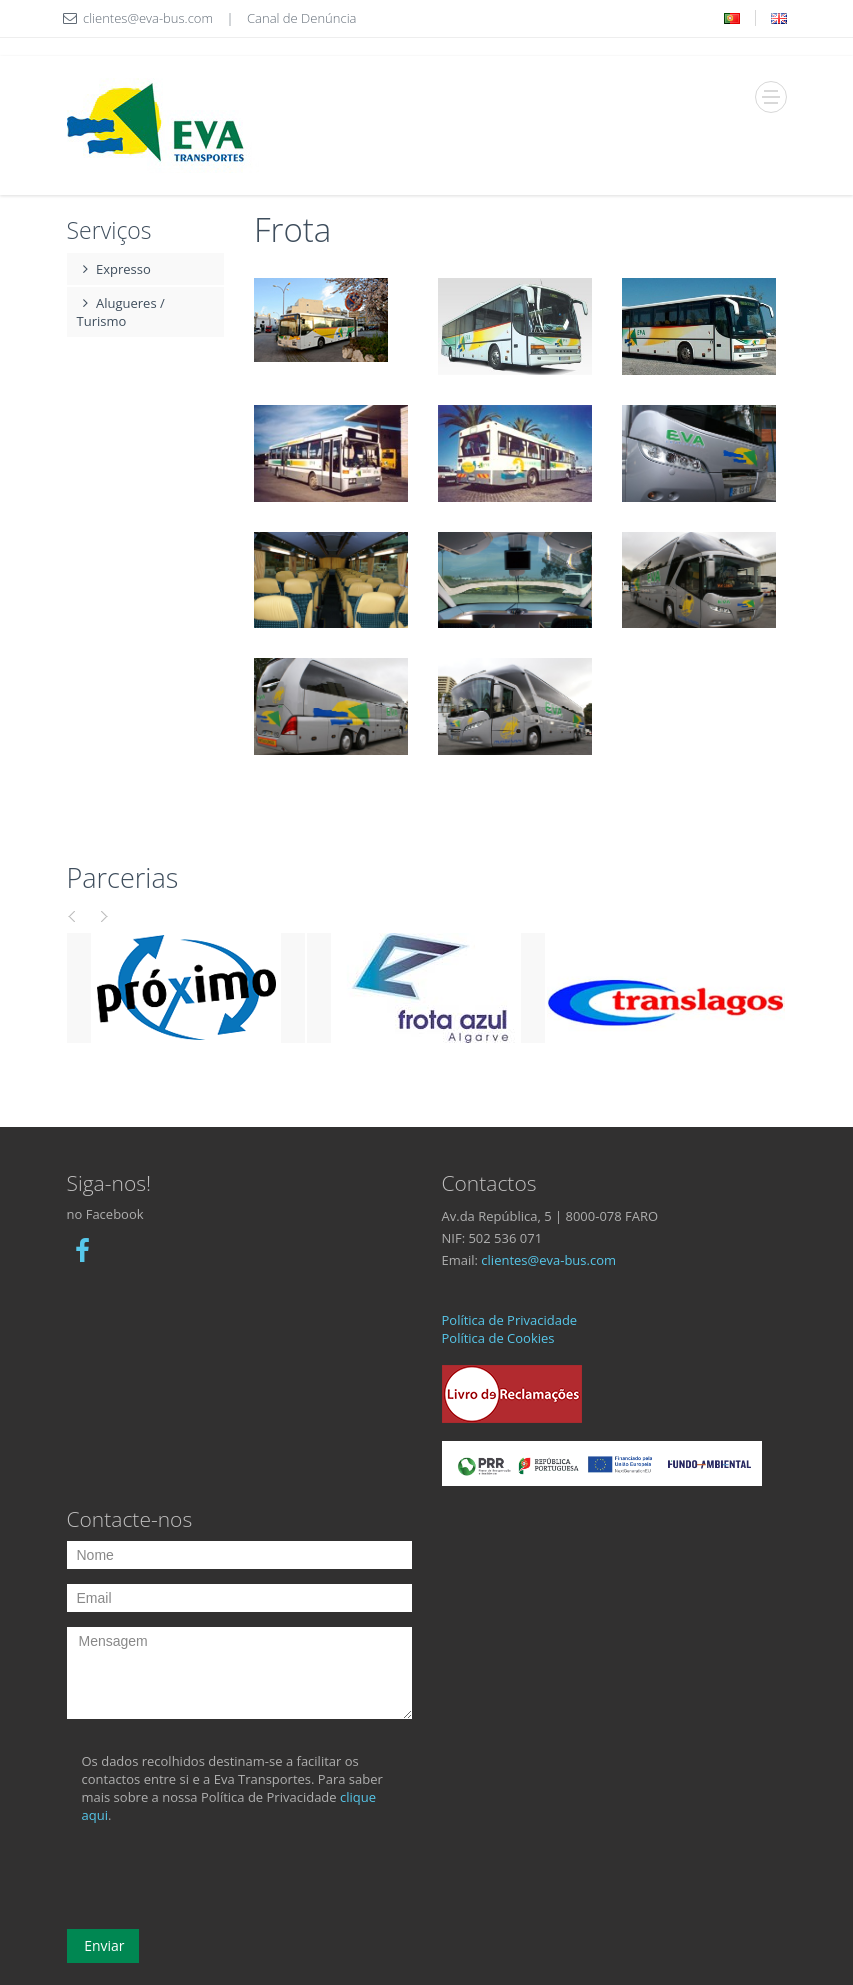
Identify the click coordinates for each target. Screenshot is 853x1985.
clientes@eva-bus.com (548, 1260)
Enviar (103, 1945)
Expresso (114, 269)
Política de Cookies (498, 1338)
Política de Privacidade (510, 1320)
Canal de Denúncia (301, 18)
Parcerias (123, 877)
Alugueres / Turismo (121, 312)
